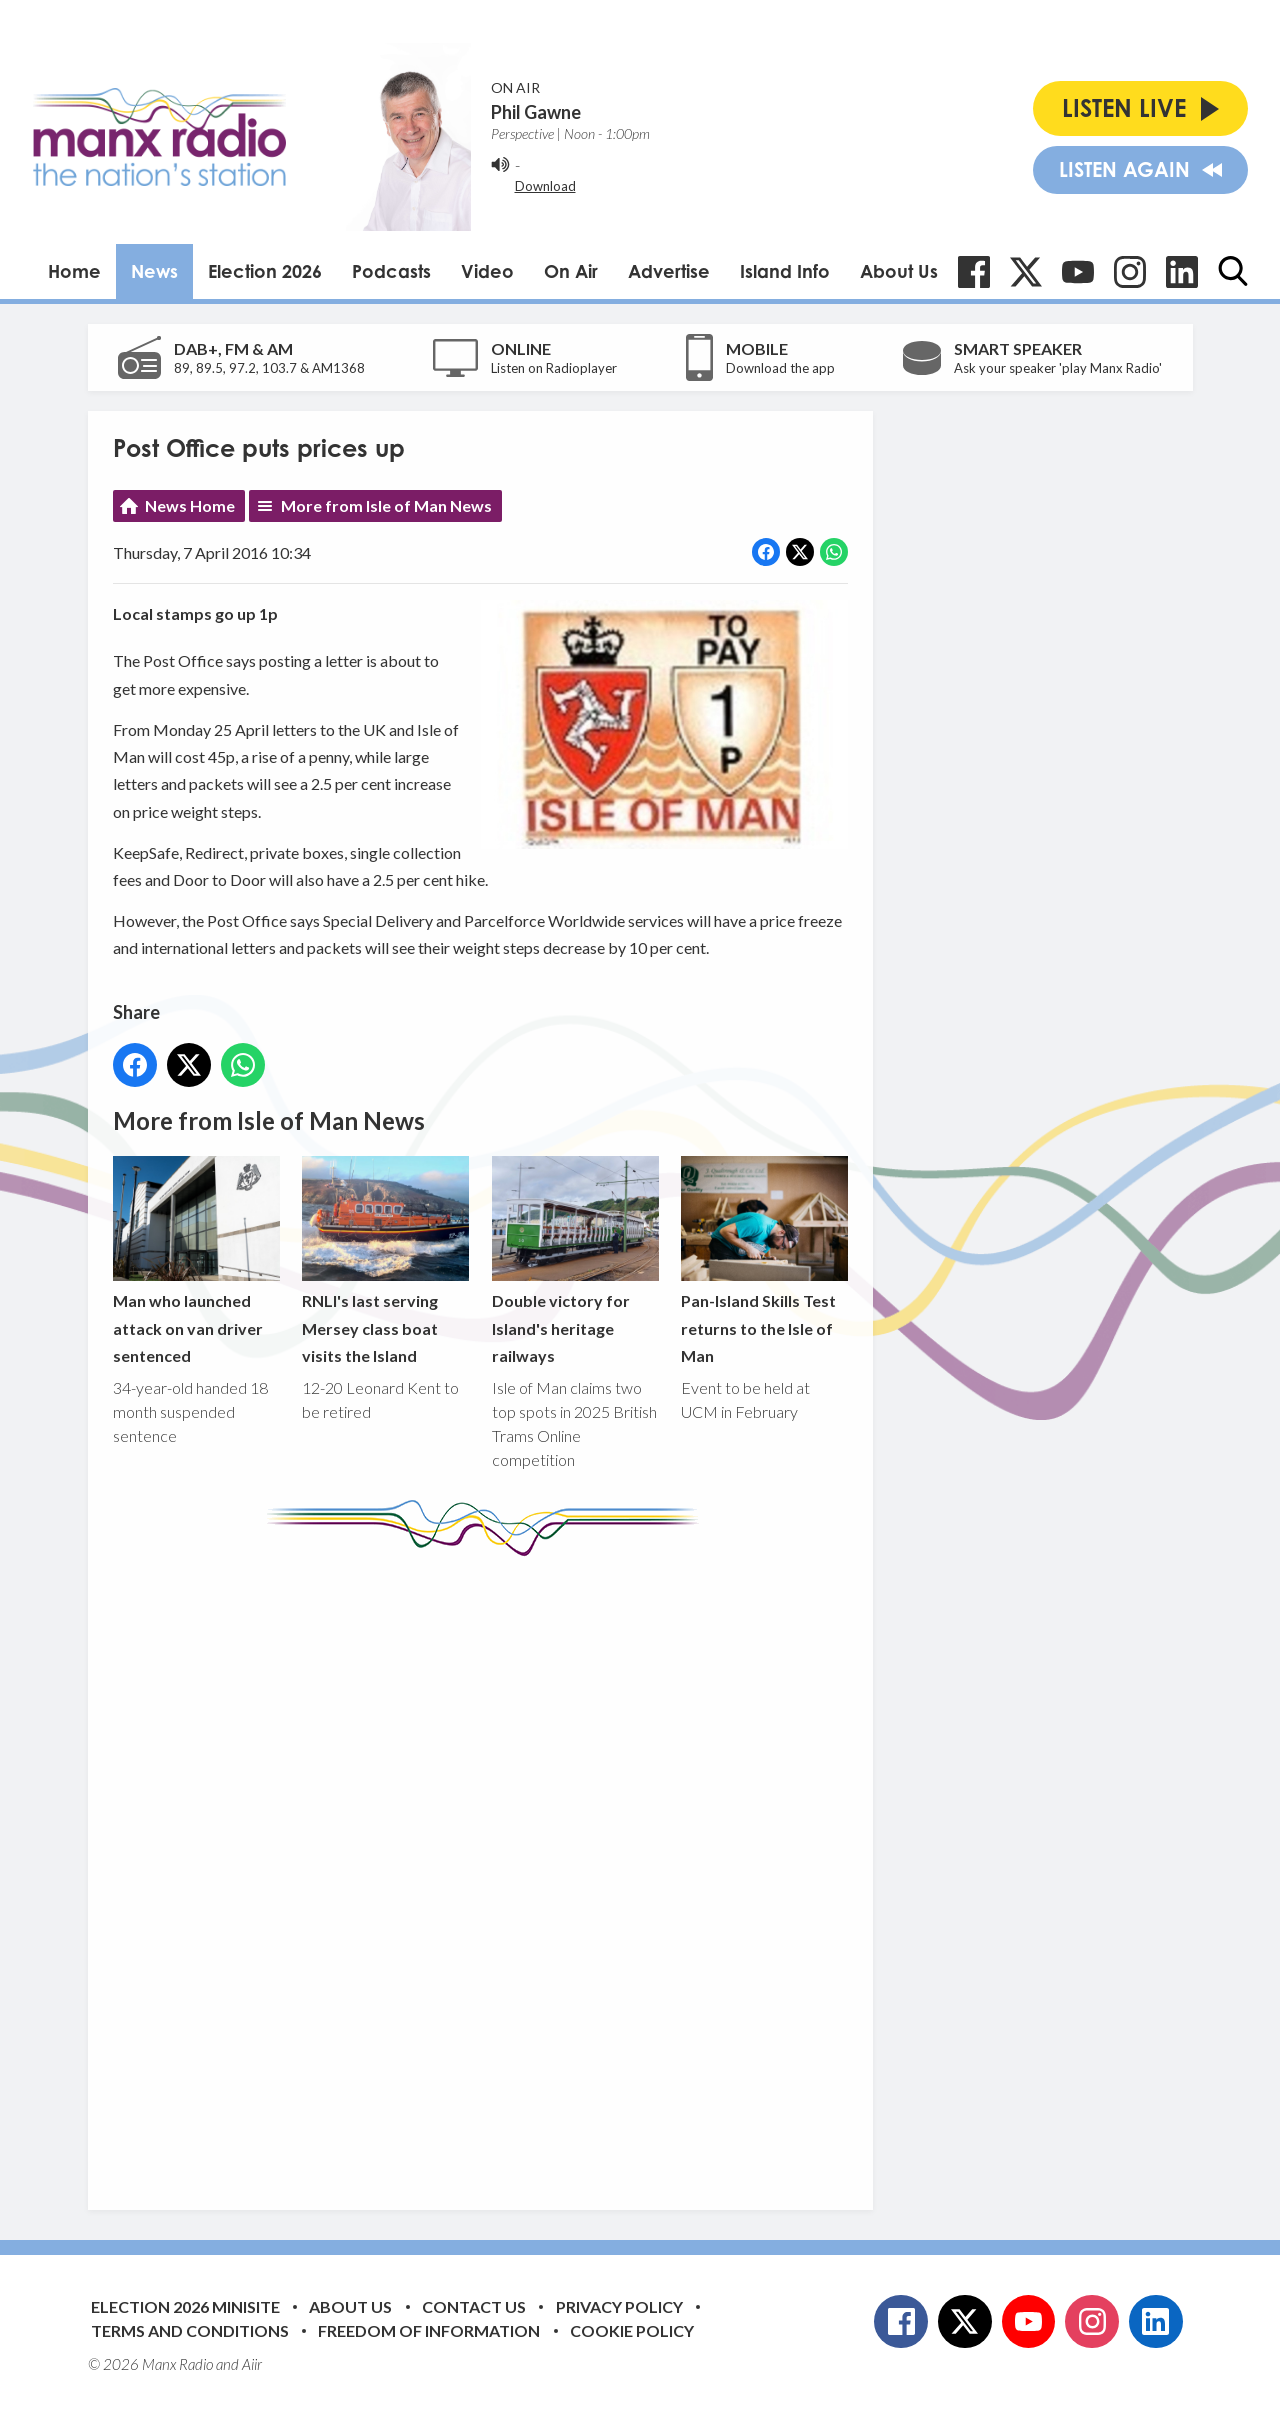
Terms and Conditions (190, 2330)
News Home (190, 505)
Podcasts (391, 271)
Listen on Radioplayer (554, 368)
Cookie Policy (632, 2330)
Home (74, 271)
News (154, 271)
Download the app (780, 368)
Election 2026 (265, 271)
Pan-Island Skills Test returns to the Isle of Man (763, 1260)
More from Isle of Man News (386, 505)
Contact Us (474, 2306)
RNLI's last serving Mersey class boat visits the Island (385, 1260)
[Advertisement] (488, 1868)
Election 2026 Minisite (185, 2306)
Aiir (252, 2364)
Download (545, 186)
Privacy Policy (619, 2306)
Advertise (669, 271)
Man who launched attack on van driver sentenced (196, 1260)
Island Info (785, 271)
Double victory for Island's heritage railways (574, 1260)
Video (487, 271)
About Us (899, 271)
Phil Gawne (536, 112)
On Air (571, 271)
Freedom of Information (429, 2330)
